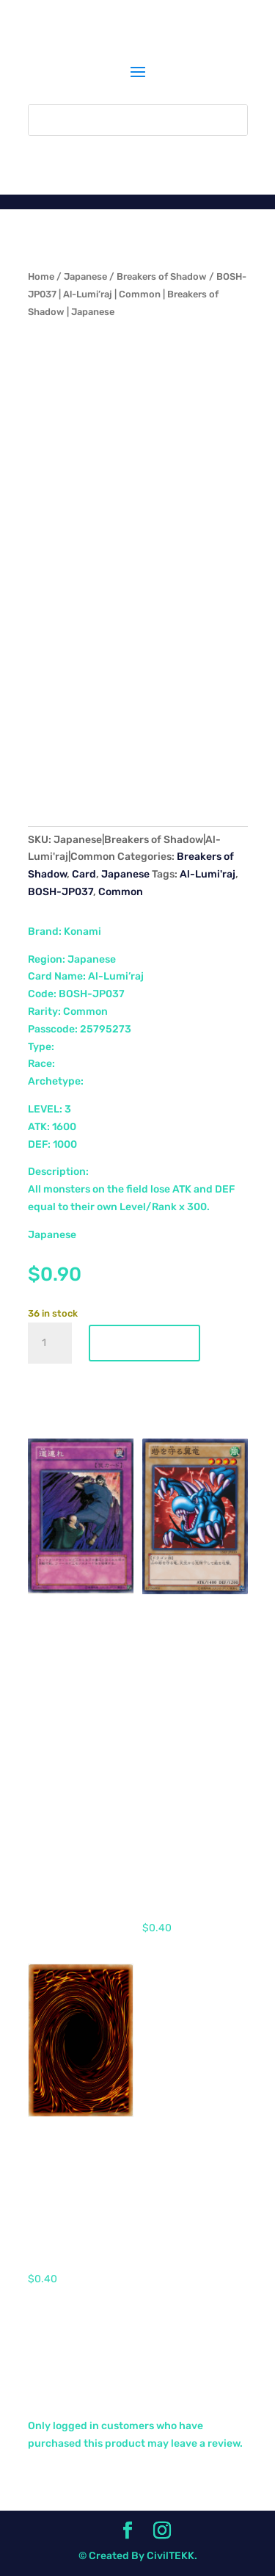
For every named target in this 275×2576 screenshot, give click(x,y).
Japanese (85, 276)
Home (41, 276)
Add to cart (144, 1343)
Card (84, 874)
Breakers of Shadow (162, 276)
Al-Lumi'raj (207, 874)
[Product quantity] (50, 1343)
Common (120, 892)
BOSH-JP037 (60, 892)
